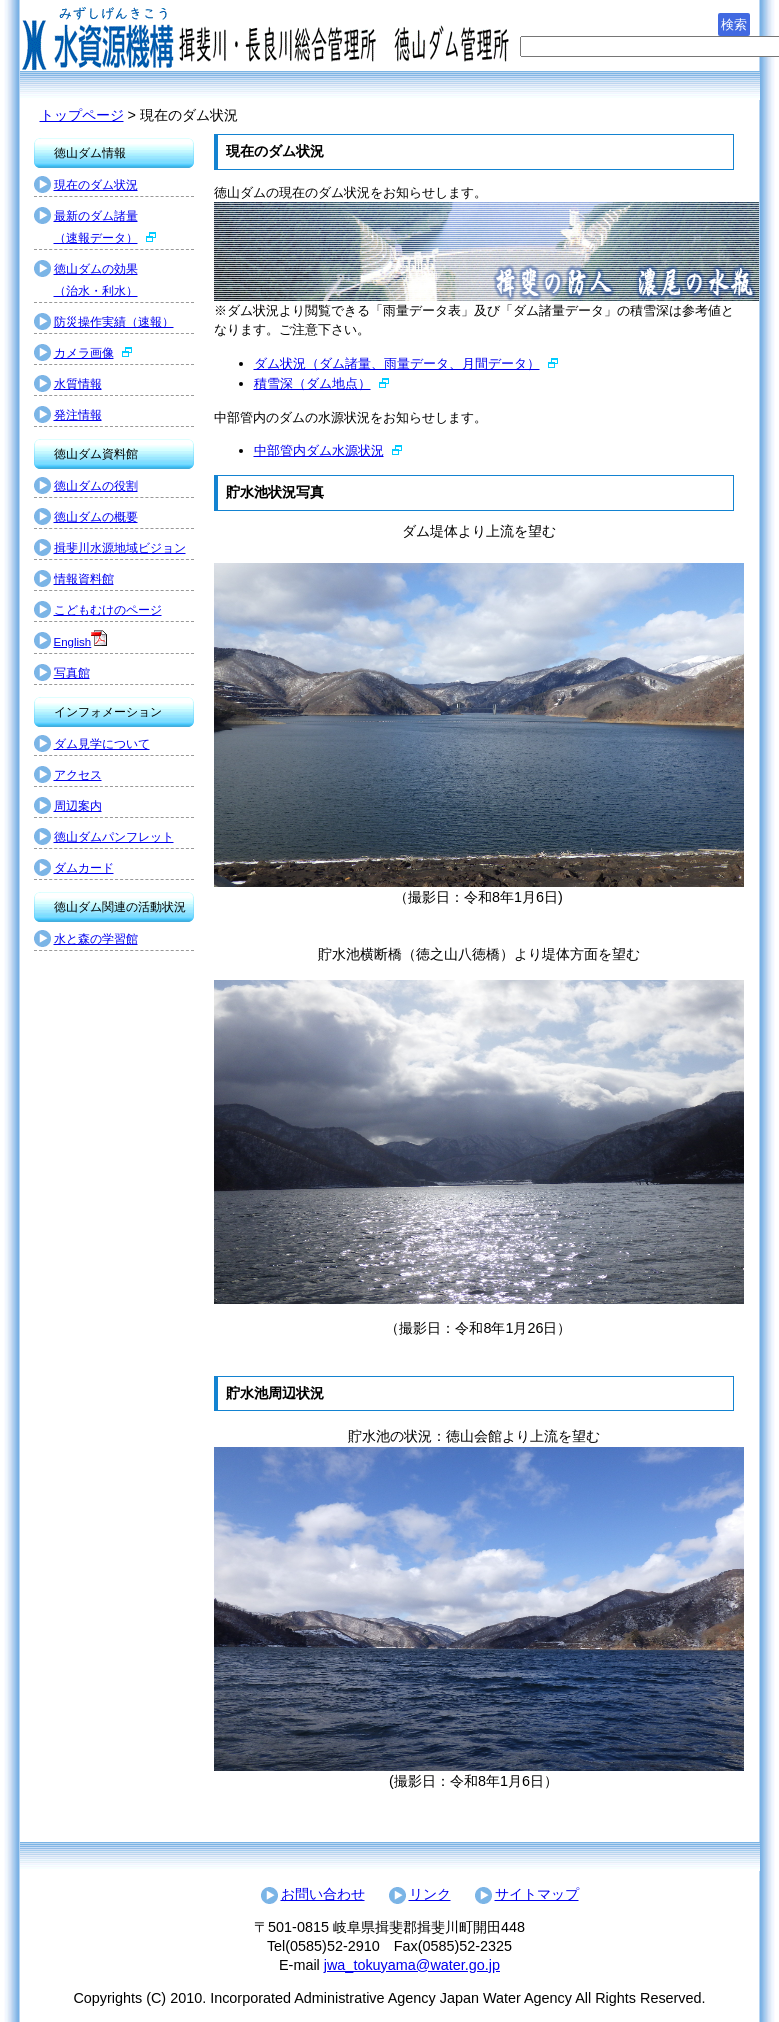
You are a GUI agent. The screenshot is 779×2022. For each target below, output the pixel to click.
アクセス (78, 775)
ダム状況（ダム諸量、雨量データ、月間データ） (397, 363)
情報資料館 (84, 579)
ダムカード (84, 868)
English (73, 642)
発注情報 (78, 415)
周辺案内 (78, 806)
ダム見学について (102, 744)
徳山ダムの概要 (96, 517)
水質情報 (78, 384)
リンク (430, 1894)
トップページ (82, 115)
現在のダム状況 (96, 185)
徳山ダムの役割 (96, 486)
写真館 (72, 673)
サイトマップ (537, 1894)
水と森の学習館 (96, 939)
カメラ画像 (84, 353)
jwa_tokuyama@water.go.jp (412, 1965)
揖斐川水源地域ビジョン (120, 548)
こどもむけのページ (108, 610)
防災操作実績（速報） (114, 322)
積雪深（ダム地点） (312, 383)
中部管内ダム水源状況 (319, 450)
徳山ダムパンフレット (114, 837)
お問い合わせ (323, 1894)
